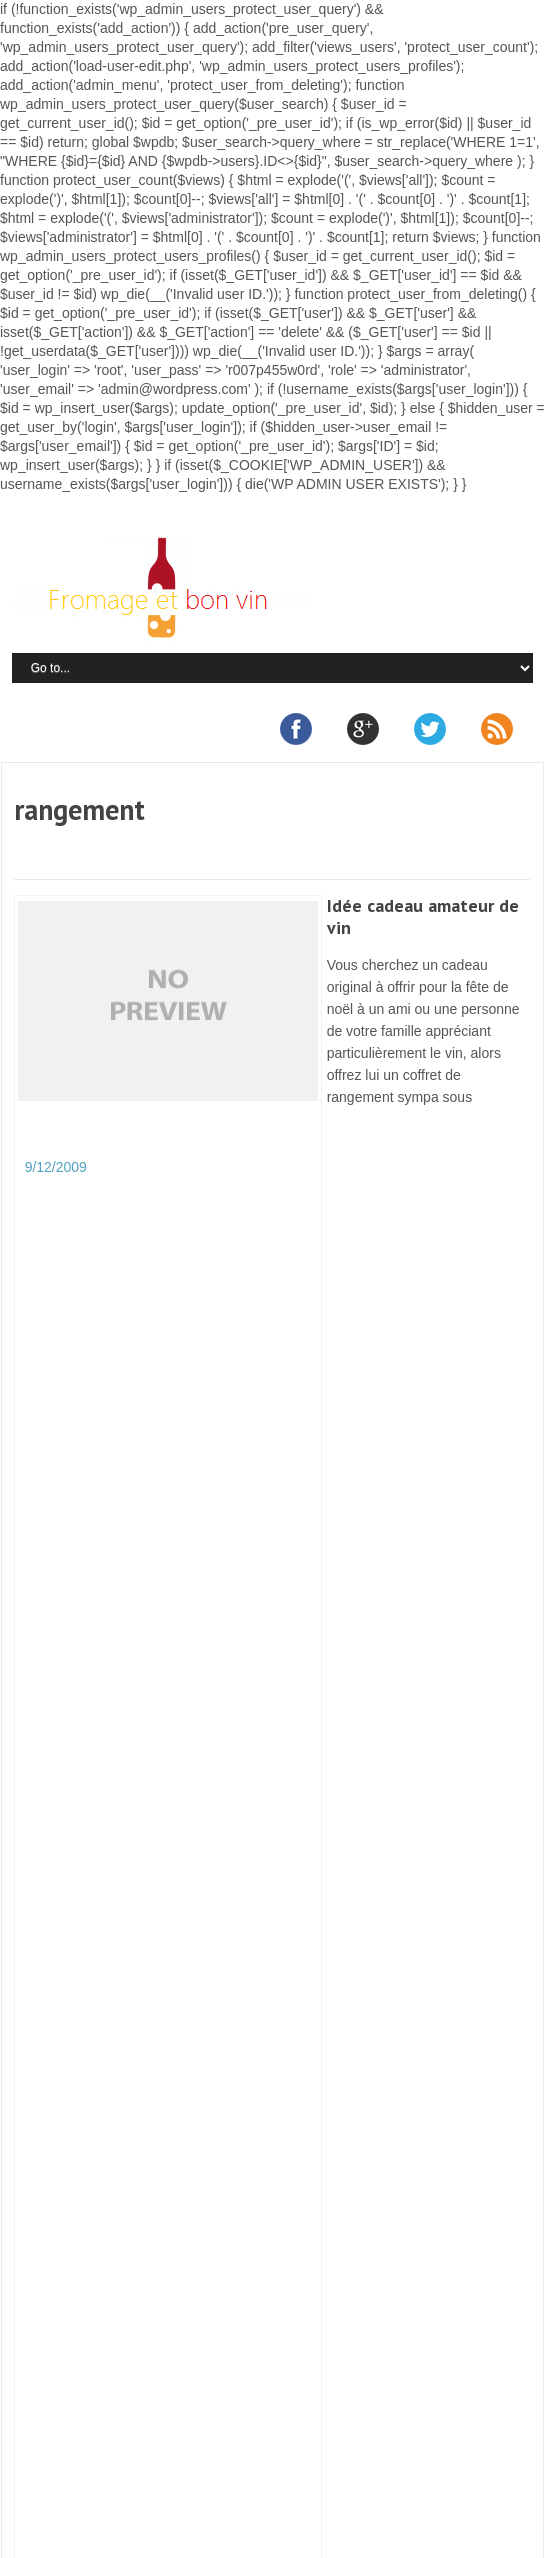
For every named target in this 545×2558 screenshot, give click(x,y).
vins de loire (66, 2119)
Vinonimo (58, 2237)
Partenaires (336, 2505)
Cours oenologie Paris (98, 1765)
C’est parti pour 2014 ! (189, 2079)
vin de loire (63, 2079)
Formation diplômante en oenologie (138, 1824)
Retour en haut (226, 2543)
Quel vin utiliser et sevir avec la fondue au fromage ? (169, 1843)
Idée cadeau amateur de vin (423, 916)
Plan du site (419, 2505)
